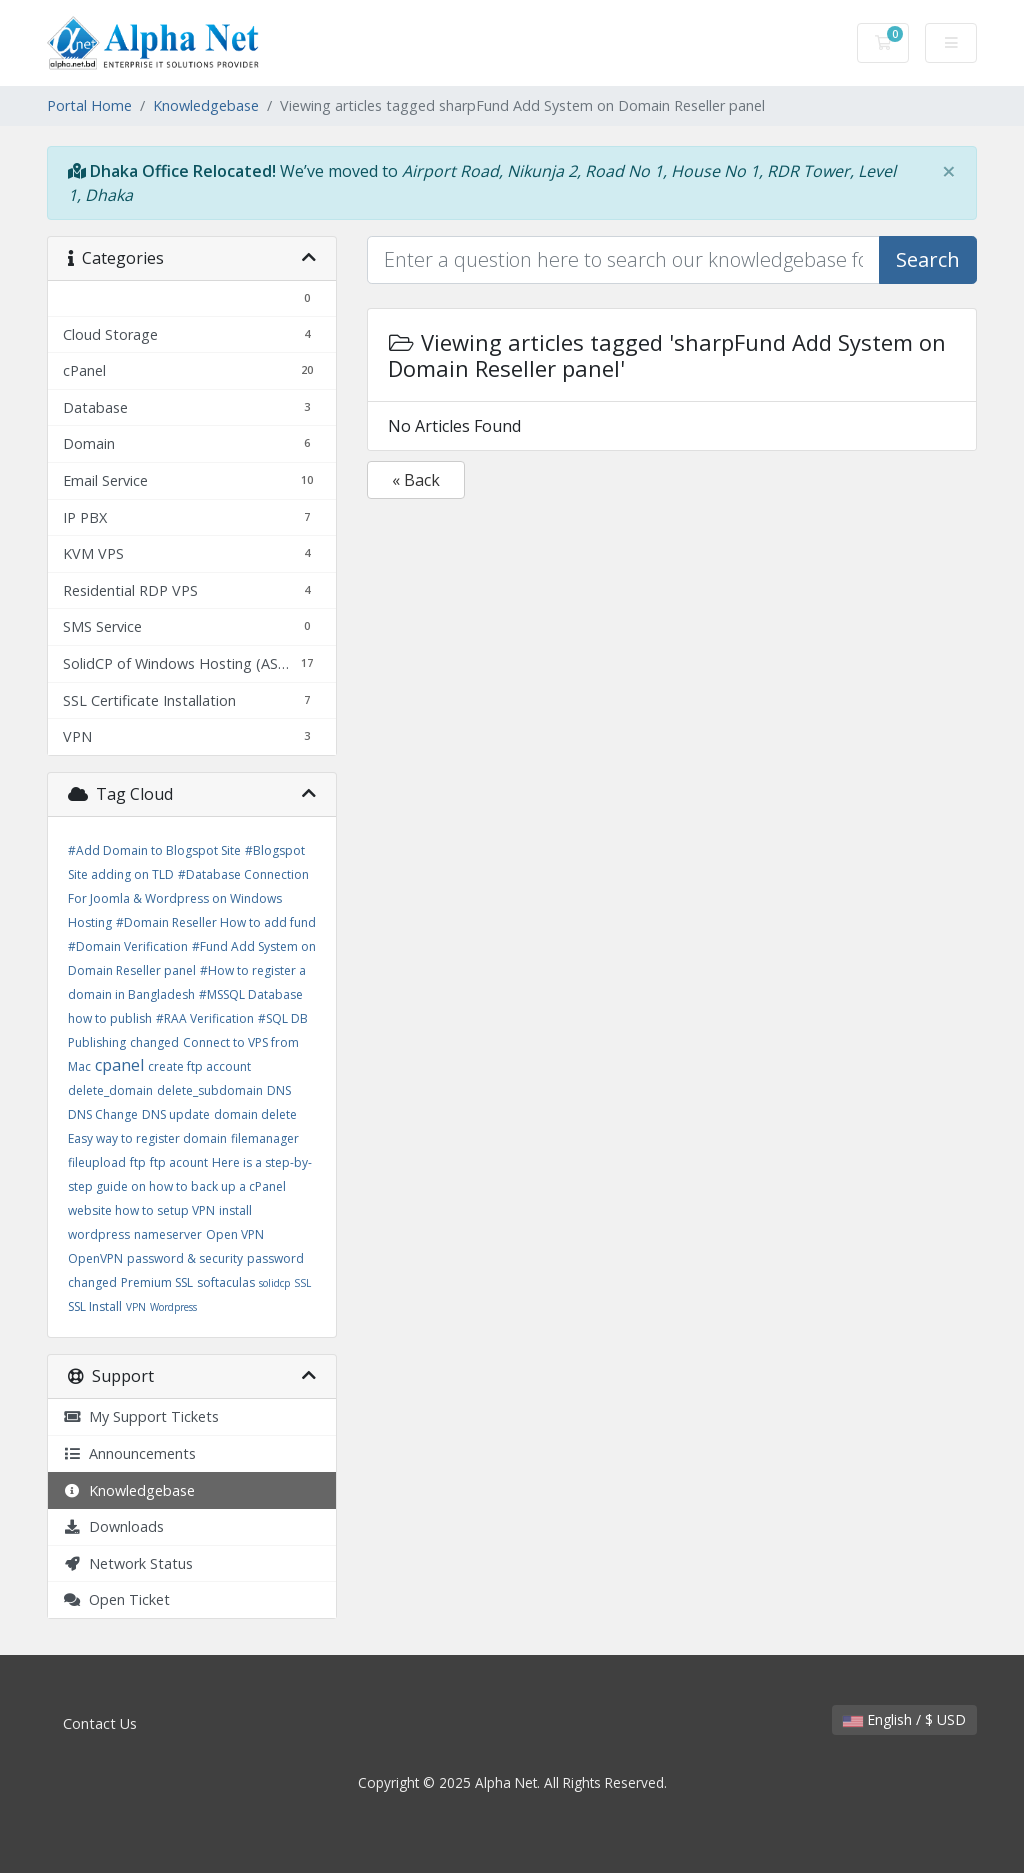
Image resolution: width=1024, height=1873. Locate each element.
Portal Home (89, 105)
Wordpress (173, 1307)
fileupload (97, 1162)
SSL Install (95, 1306)
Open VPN (235, 1234)
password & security (185, 1258)
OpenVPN (95, 1258)
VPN (136, 1307)
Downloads (113, 1526)
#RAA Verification (205, 1018)
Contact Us (100, 1723)
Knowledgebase (206, 105)
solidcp (274, 1283)
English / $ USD (904, 1719)
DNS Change (103, 1114)
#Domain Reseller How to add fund (216, 922)
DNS (279, 1090)
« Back (416, 480)
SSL (302, 1283)
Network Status (128, 1563)
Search (928, 259)
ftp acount (179, 1162)
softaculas (226, 1282)
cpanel (119, 1065)
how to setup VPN (165, 1210)
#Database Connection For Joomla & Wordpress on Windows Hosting (188, 898)
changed (154, 1042)
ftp (138, 1162)
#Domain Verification (128, 946)
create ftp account (199, 1066)
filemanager (265, 1138)
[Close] (949, 171)
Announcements (129, 1453)
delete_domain (110, 1090)
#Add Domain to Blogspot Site (154, 850)
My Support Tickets (141, 1416)
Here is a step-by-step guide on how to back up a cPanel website (190, 1186)
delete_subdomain (210, 1090)
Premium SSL (157, 1282)
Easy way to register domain (147, 1138)
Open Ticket (116, 1599)
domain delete (255, 1114)
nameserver (168, 1234)
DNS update (176, 1114)
